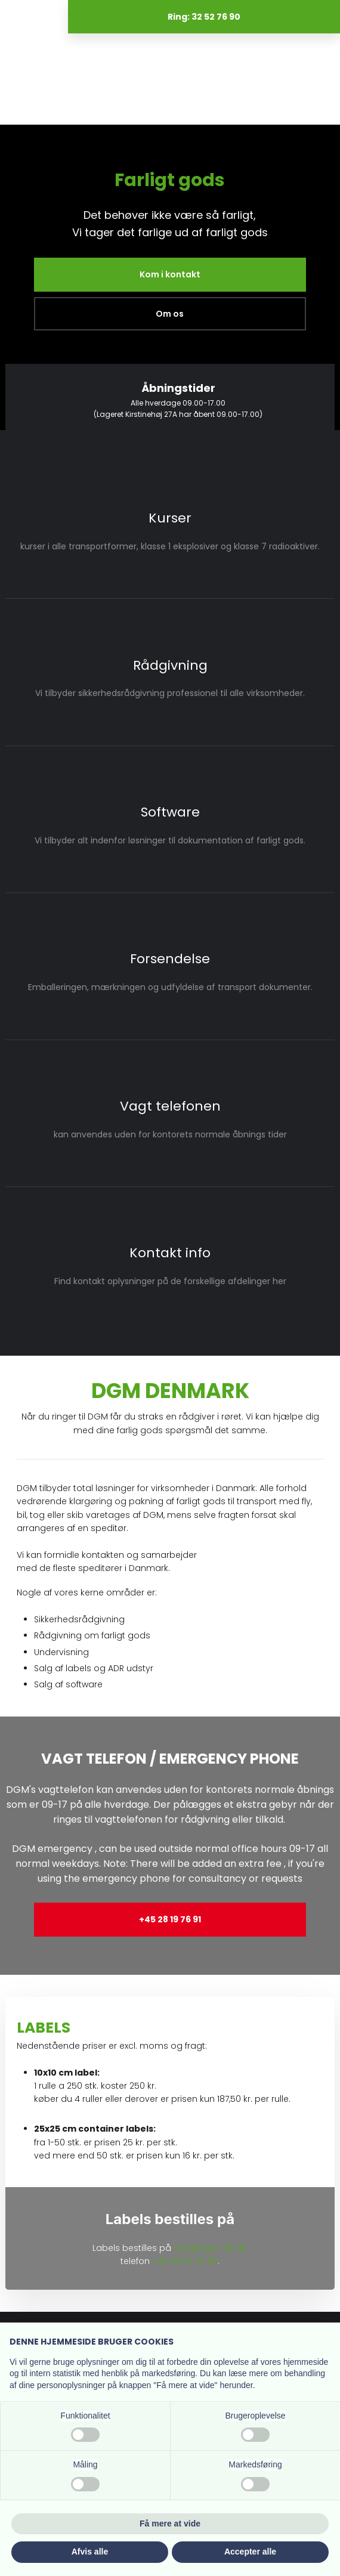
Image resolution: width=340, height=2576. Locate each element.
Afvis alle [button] (90, 2551)
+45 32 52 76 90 (185, 2261)
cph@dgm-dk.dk (210, 2248)
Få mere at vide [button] (170, 2523)
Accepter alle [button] (250, 2551)
